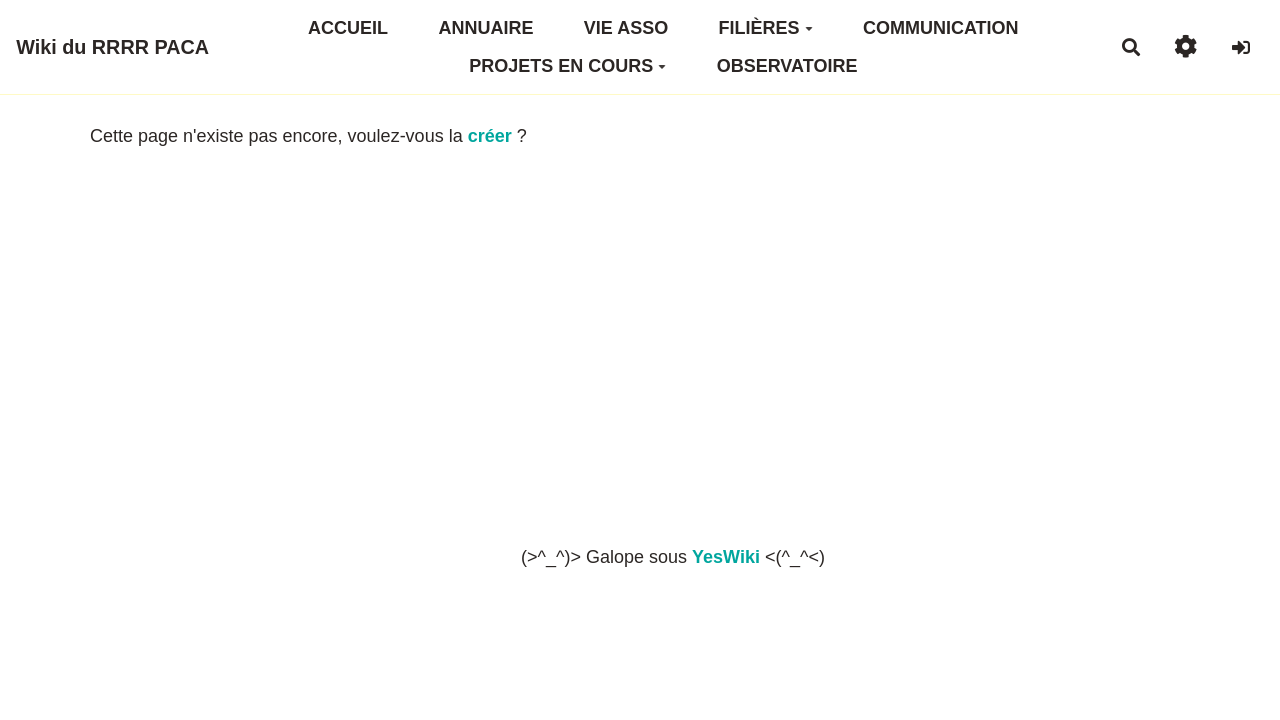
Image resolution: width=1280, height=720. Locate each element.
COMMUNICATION (941, 28)
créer (490, 136)
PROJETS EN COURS (567, 66)
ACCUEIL (348, 28)
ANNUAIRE (485, 28)
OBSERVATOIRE (787, 66)
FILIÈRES (766, 28)
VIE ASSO (626, 28)
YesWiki (726, 557)
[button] (1185, 46)
